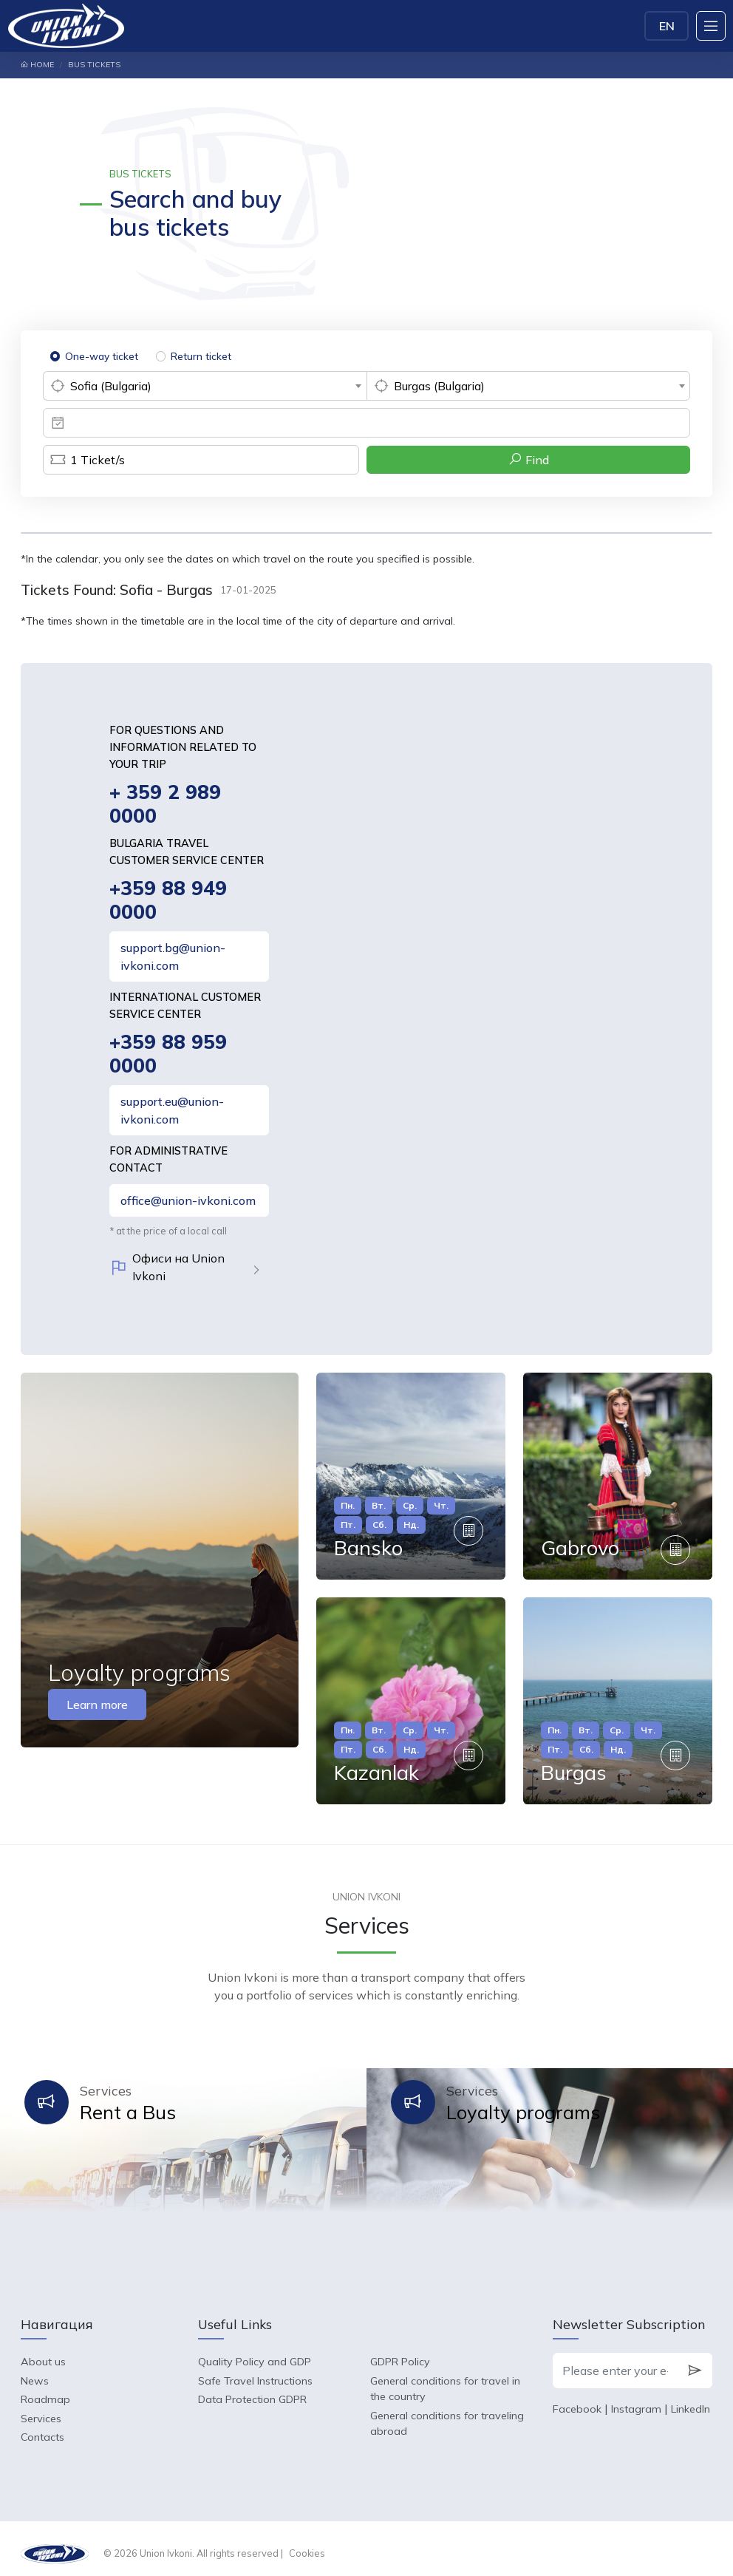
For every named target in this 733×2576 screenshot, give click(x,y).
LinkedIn (690, 2398)
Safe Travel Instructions (255, 2370)
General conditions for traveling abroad (447, 2414)
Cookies (307, 2543)
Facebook (577, 2398)
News (35, 2370)
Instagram (636, 2398)
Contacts (42, 2427)
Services (41, 2409)
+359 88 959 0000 (168, 1057)
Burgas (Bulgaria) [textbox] (439, 385)
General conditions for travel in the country (445, 2378)
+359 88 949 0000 (168, 902)
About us (43, 2352)
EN (667, 25)
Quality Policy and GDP (254, 2352)
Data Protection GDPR (252, 2389)
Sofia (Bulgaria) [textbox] (110, 385)
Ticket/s (84, 460)
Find (528, 459)
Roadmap (45, 2389)
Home (37, 64)
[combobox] (204, 386)
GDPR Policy (400, 2352)
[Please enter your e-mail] (615, 2361)
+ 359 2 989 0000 (165, 805)
